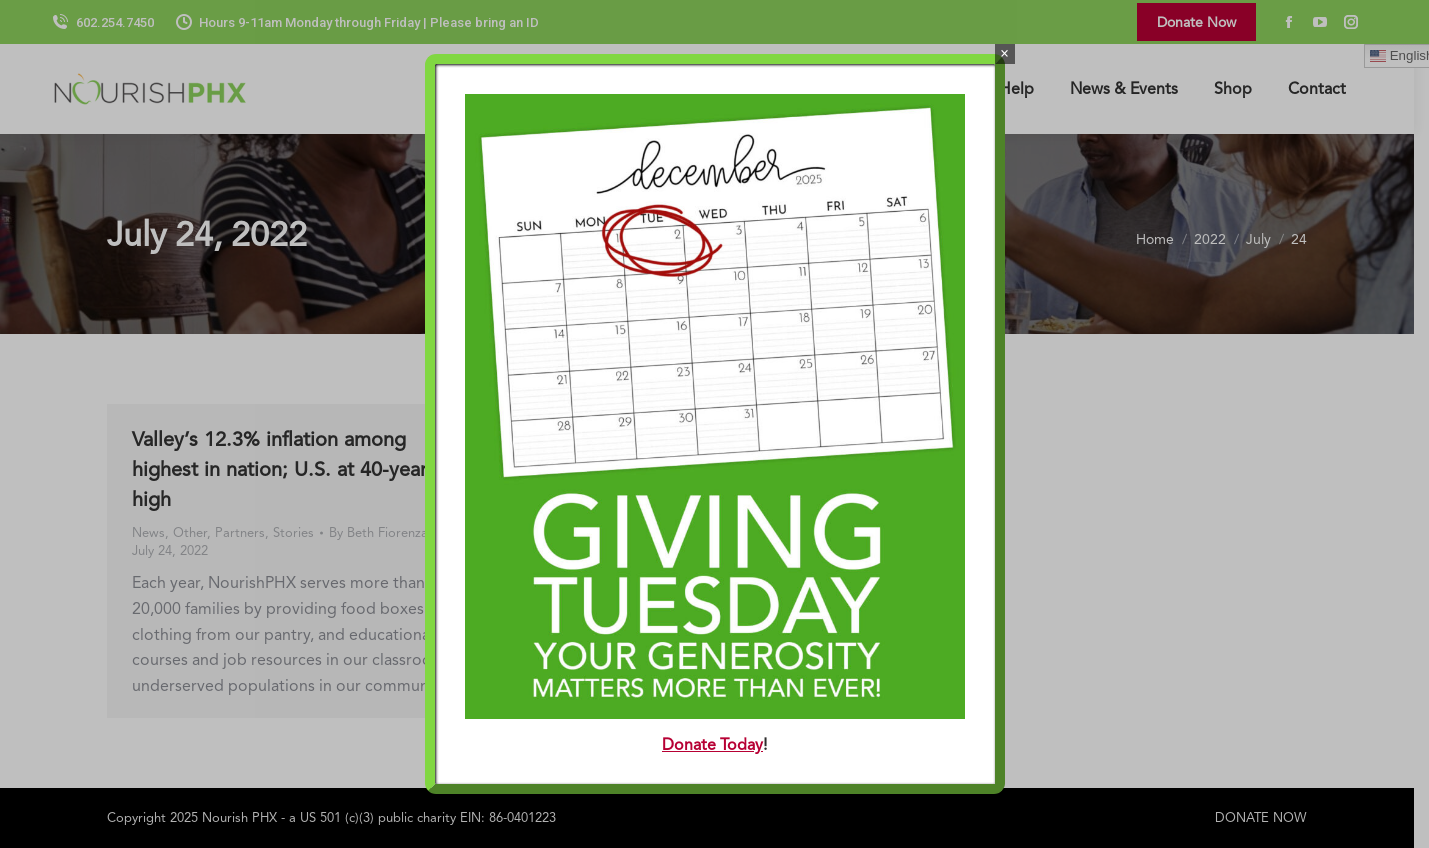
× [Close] (1004, 53)
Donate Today (712, 744)
